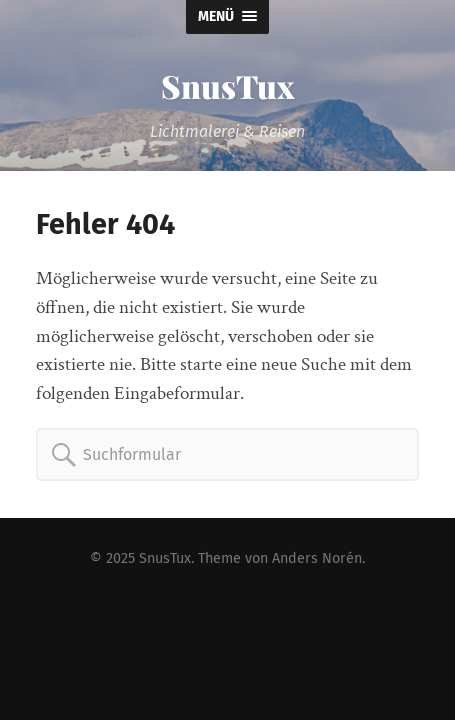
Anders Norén (317, 558)
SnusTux (228, 85)
